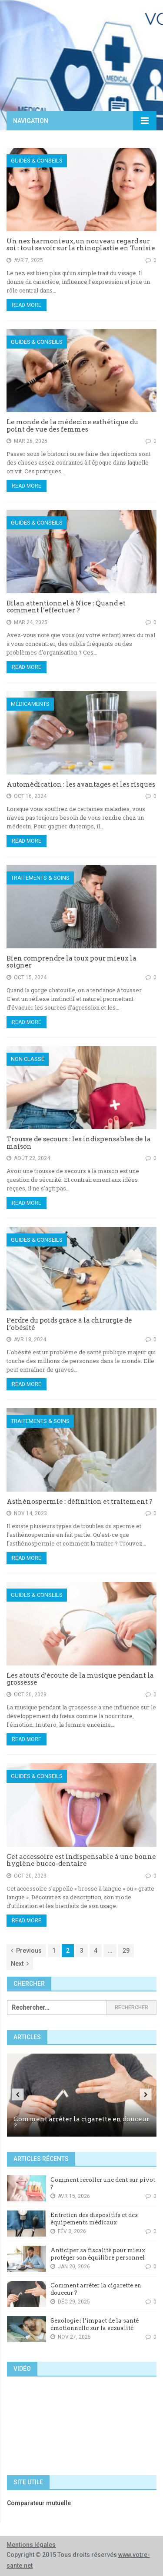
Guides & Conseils (37, 160)
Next (20, 1963)
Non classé (27, 1059)
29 (126, 1950)
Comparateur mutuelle (39, 2503)
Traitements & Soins (40, 877)
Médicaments (30, 704)
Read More (26, 305)
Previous (26, 1950)
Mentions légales (31, 2544)
